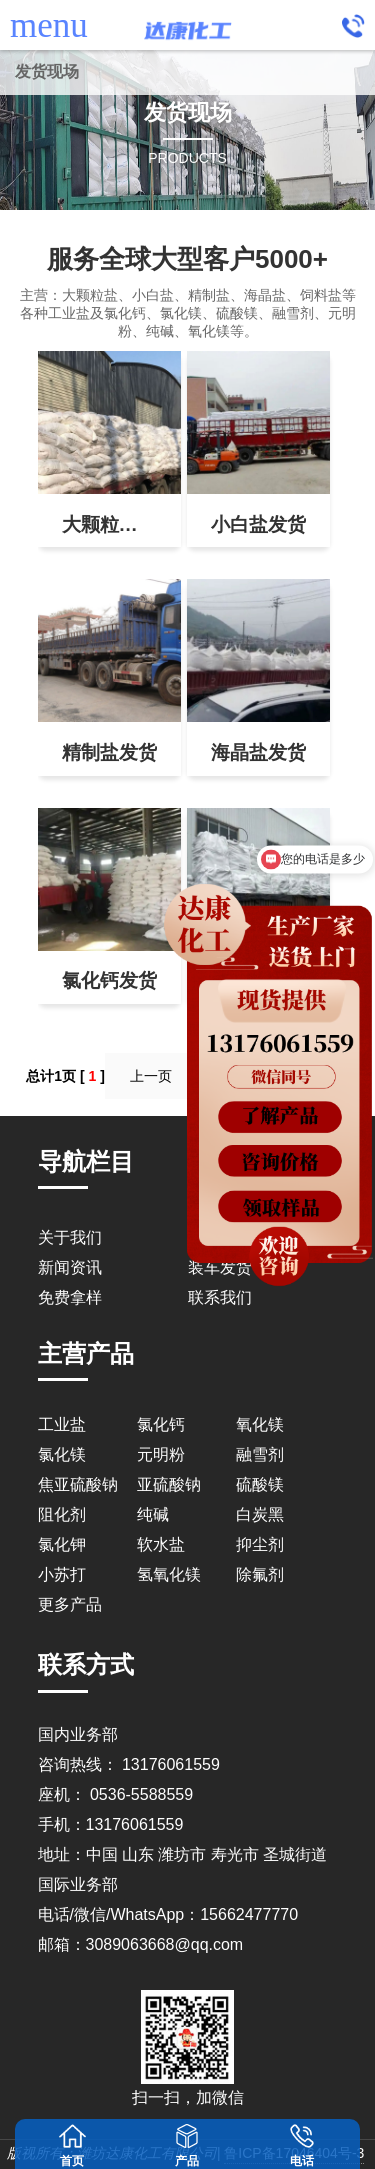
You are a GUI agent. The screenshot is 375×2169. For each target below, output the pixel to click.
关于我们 (70, 1237)
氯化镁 (62, 1454)
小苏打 (62, 1574)
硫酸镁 (260, 1484)
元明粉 (161, 1454)
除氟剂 (260, 1574)
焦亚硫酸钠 (78, 1484)
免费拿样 (70, 1297)
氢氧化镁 (169, 1574)
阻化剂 (62, 1514)
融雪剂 (260, 1454)
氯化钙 (161, 1424)
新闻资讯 (70, 1267)
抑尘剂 (260, 1544)
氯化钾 (62, 1544)
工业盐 (62, 1424)
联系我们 (220, 1297)
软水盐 (161, 1544)
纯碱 (153, 1514)
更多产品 (70, 1604)
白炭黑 (260, 1514)
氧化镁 (260, 1424)
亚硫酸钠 (169, 1484)
